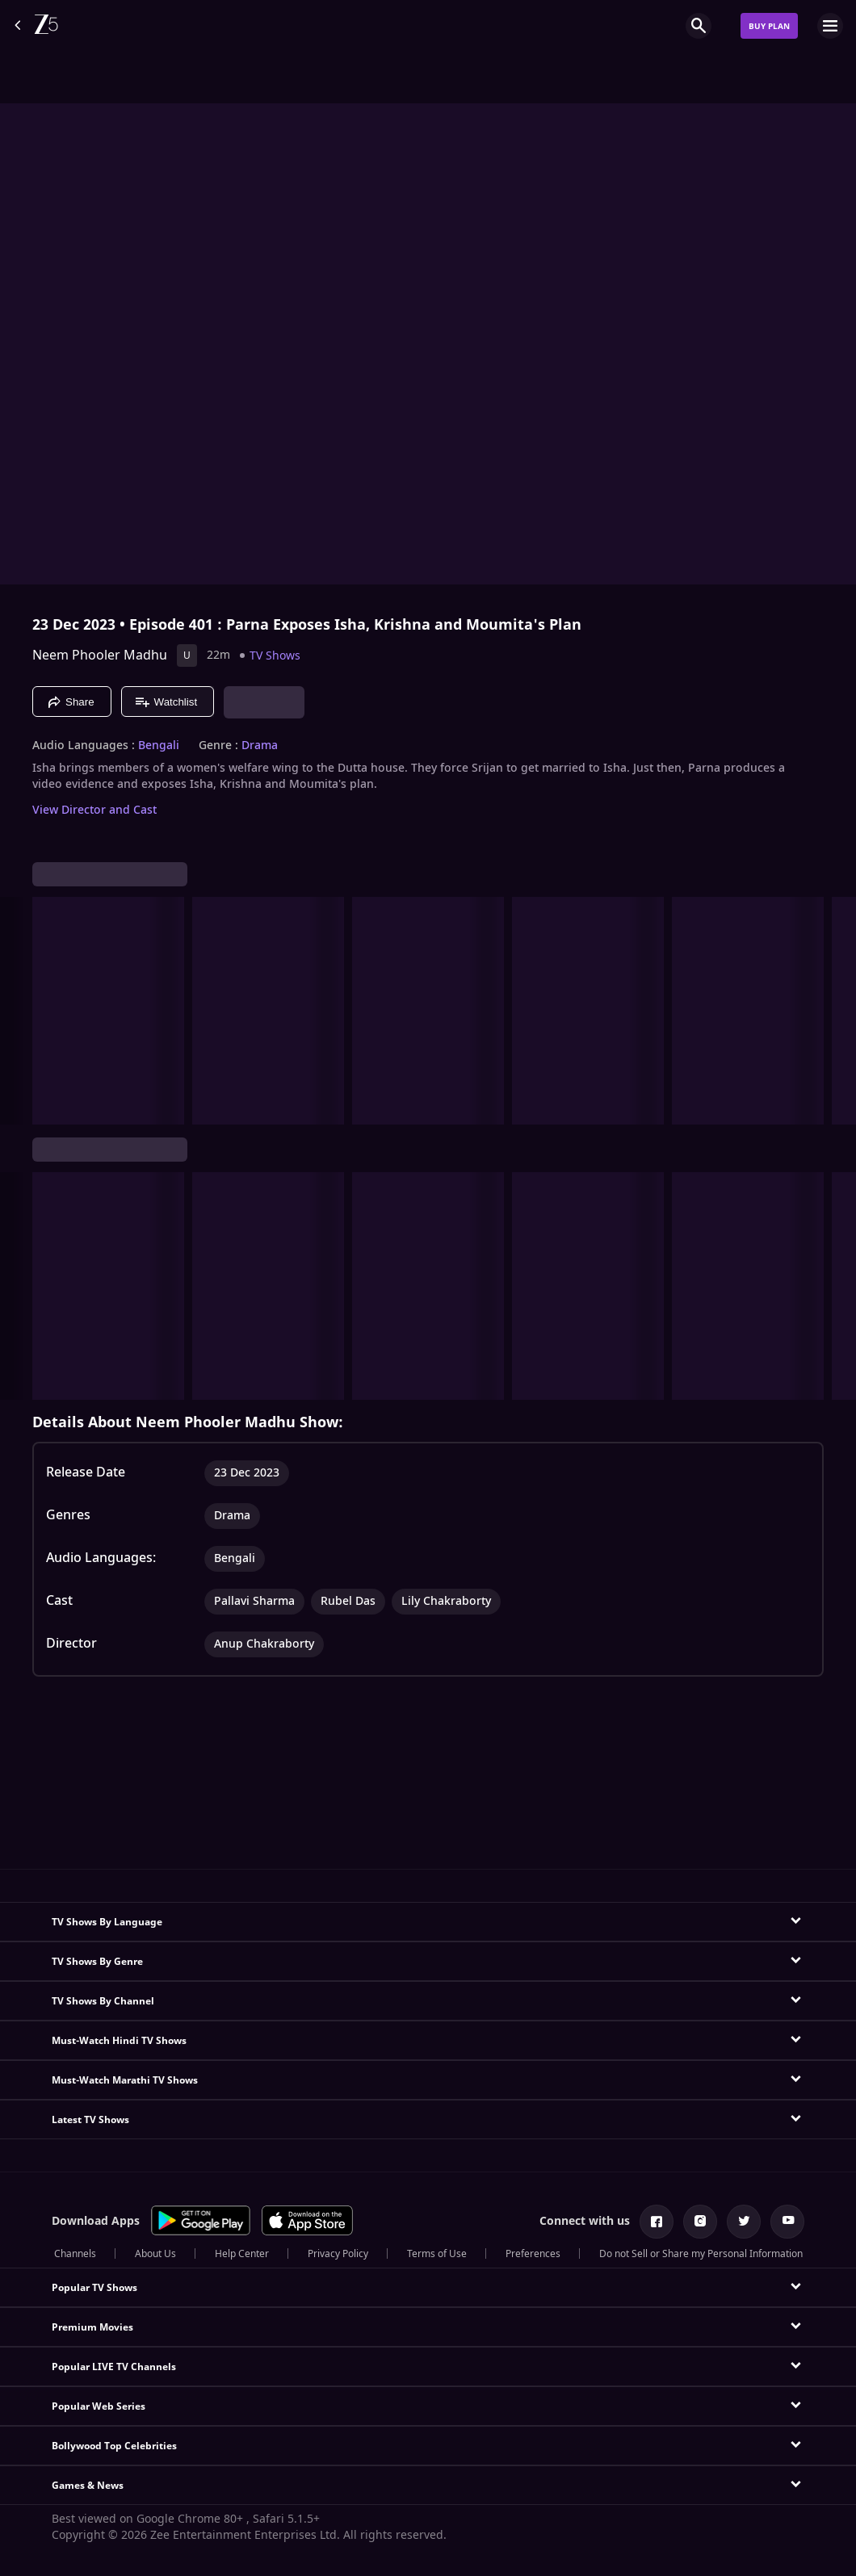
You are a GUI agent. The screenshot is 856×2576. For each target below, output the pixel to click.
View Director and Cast (94, 810)
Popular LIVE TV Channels (114, 2367)
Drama (259, 746)
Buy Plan (769, 26)
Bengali (158, 746)
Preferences (533, 2254)
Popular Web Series (98, 2406)
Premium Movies (92, 2327)
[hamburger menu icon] (830, 26)
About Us (155, 2254)
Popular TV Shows (94, 2288)
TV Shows (275, 655)
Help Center (242, 2254)
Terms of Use (437, 2254)
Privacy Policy (338, 2254)
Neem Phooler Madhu (99, 655)
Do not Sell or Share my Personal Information (701, 2254)
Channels (75, 2254)
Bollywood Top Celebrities (114, 2446)
